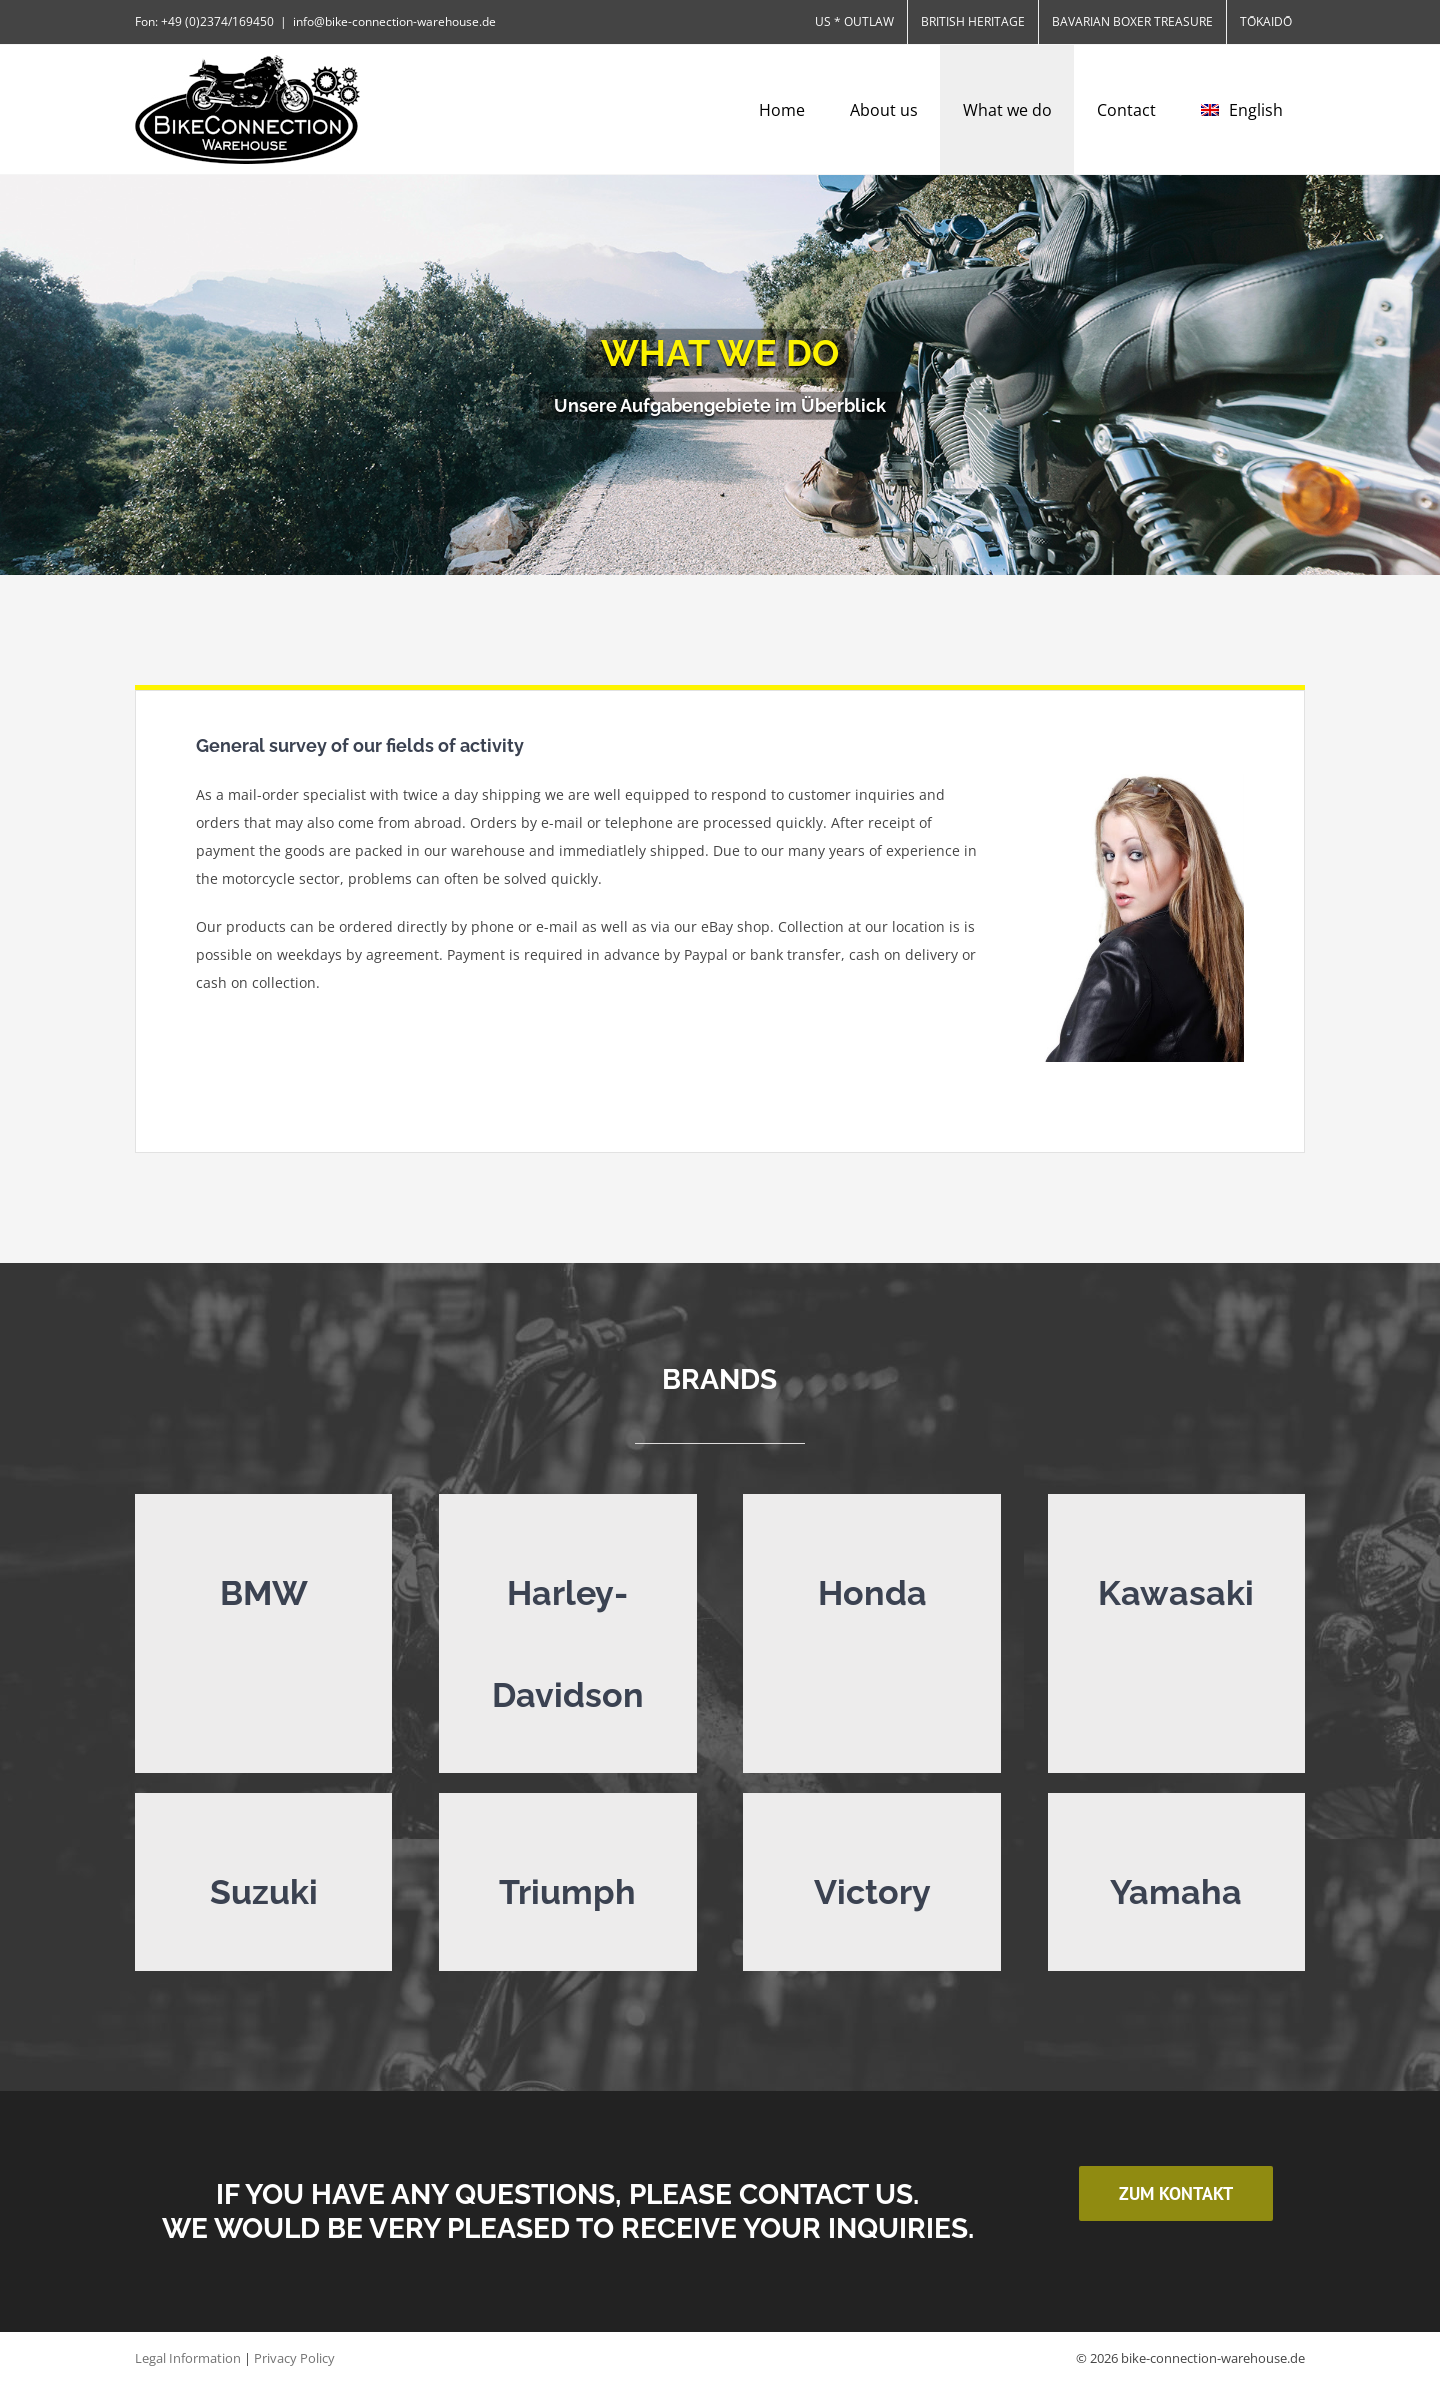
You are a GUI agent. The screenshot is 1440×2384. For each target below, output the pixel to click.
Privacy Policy (294, 2358)
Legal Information (188, 2358)
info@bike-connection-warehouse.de (394, 21)
